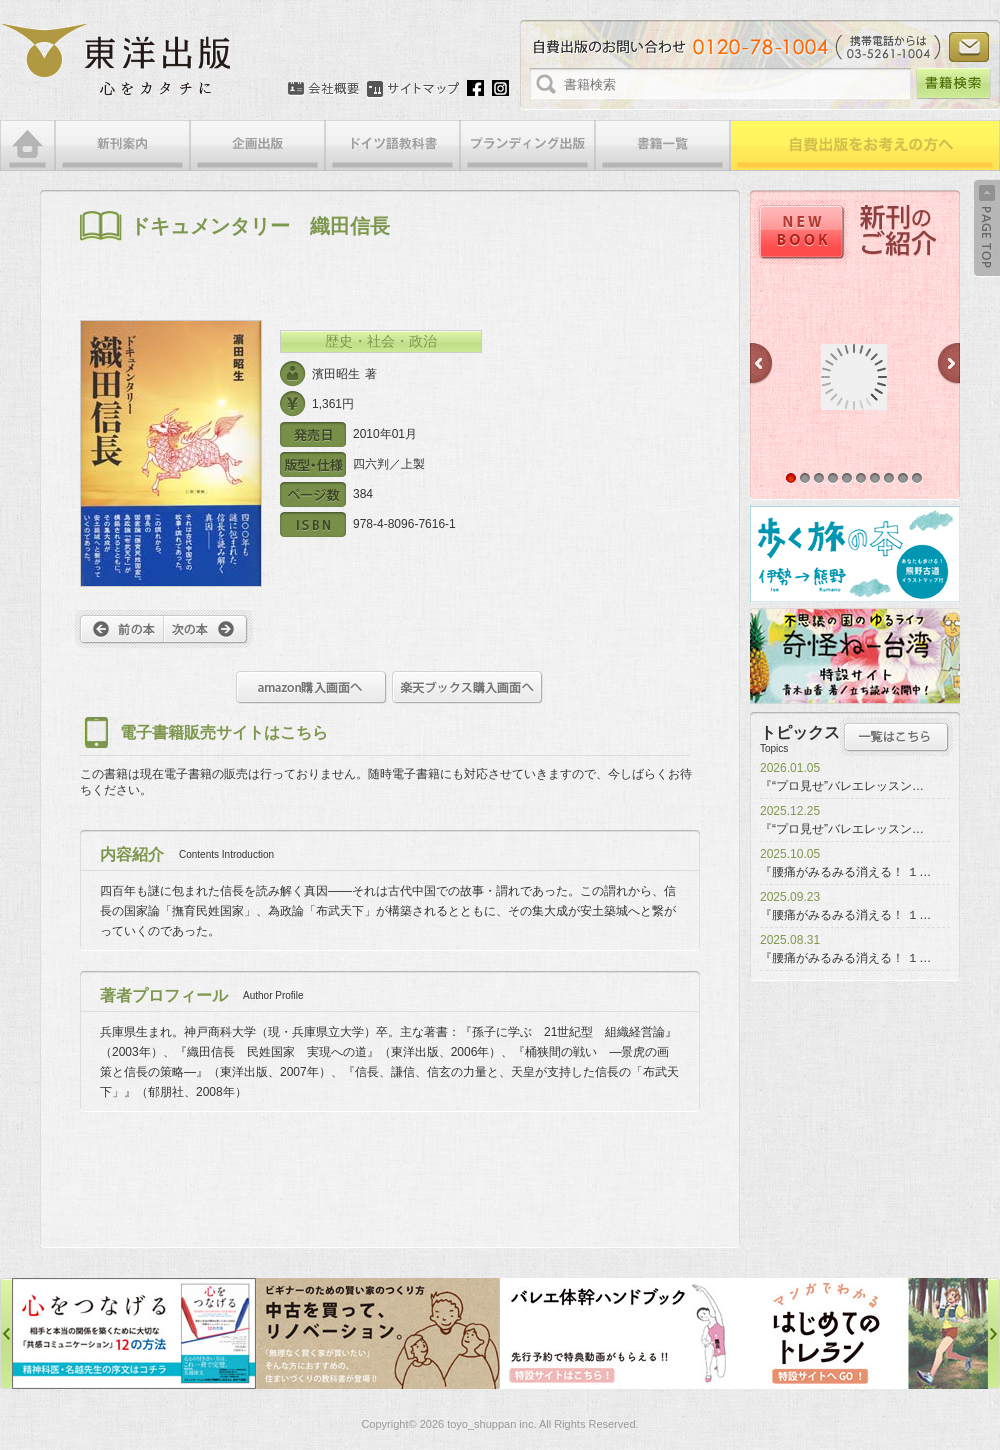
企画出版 (257, 145)
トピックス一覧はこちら (896, 737)
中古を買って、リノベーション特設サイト (378, 1333)
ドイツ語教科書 (392, 145)
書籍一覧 (662, 145)
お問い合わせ (969, 47)
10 (917, 478)
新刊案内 (122, 145)
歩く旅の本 (855, 554)
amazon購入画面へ (311, 687)
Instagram (500, 88)
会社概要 (323, 89)
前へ (119, 629)
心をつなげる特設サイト (134, 1333)
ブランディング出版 (527, 145)
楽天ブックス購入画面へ (467, 687)
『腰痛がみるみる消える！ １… (845, 872)
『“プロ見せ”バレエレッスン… (842, 786)
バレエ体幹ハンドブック (622, 1333)
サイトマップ (413, 89)
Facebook (475, 88)
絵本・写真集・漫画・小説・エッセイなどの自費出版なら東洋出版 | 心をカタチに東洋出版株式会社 (117, 60)
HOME (27, 145)
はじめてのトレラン (866, 1333)
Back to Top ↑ (987, 228)
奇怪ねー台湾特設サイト (855, 656)
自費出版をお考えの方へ (865, 145)
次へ (208, 629)
